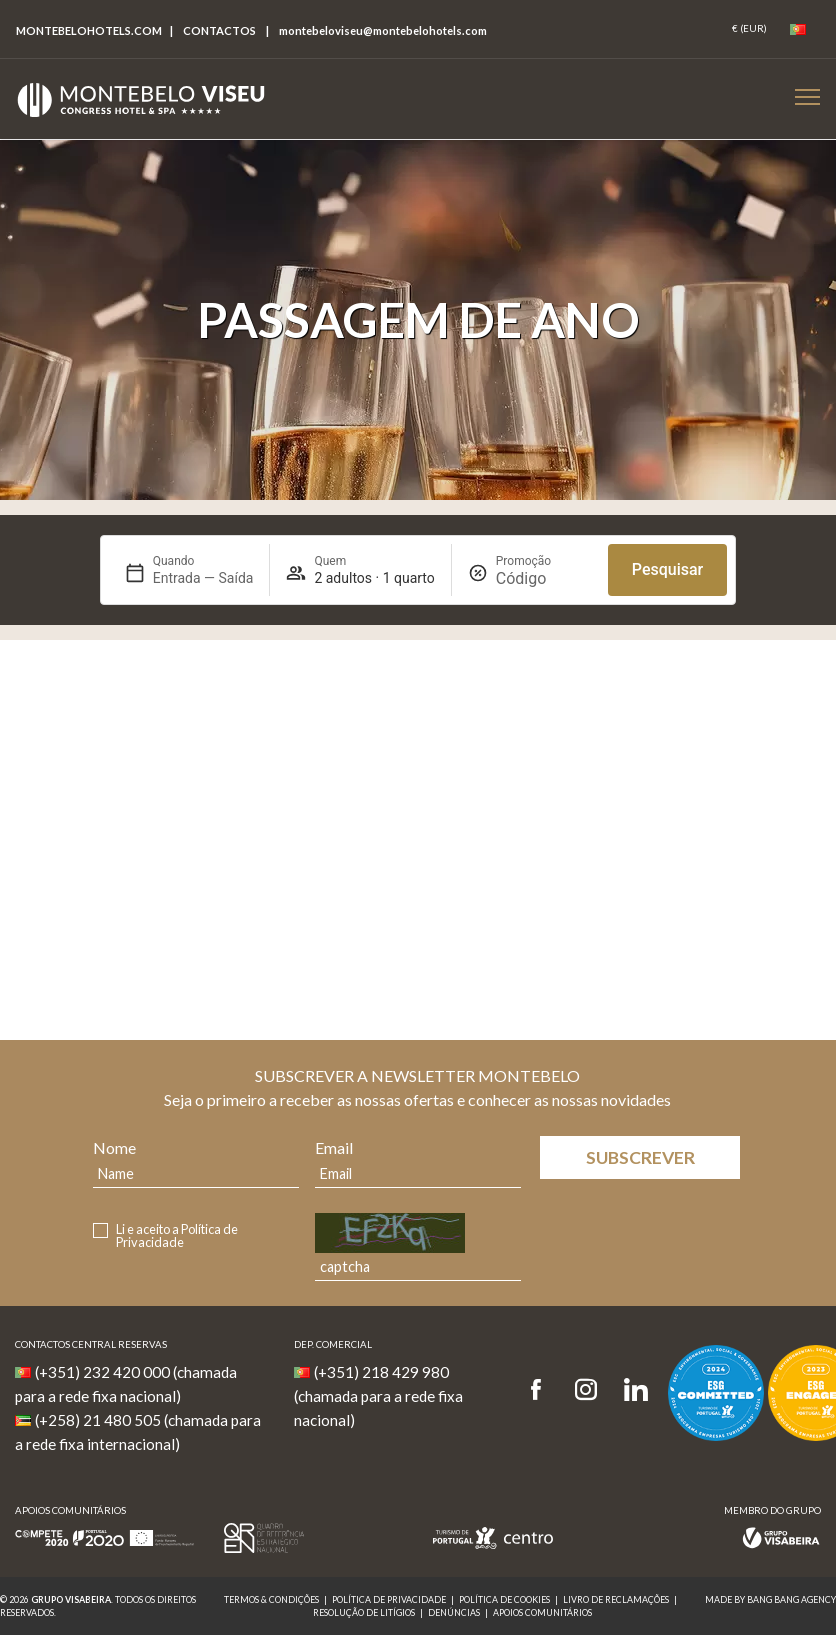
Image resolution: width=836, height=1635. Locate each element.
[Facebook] (542, 1390)
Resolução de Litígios (364, 1612)
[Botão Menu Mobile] (807, 96)
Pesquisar (667, 569)
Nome (114, 1147)
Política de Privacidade (177, 1235)
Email (334, 1147)
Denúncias (454, 1612)
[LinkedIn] (636, 1390)
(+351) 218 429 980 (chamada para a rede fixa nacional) (378, 1396)
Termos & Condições (271, 1599)
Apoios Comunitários (542, 1612)
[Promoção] (544, 578)
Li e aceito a (177, 1236)
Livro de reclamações (616, 1599)
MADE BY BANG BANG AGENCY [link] (770, 1599)
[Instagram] (586, 1390)
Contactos (219, 30)
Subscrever (640, 1157)
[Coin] (749, 29)
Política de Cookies (504, 1599)
